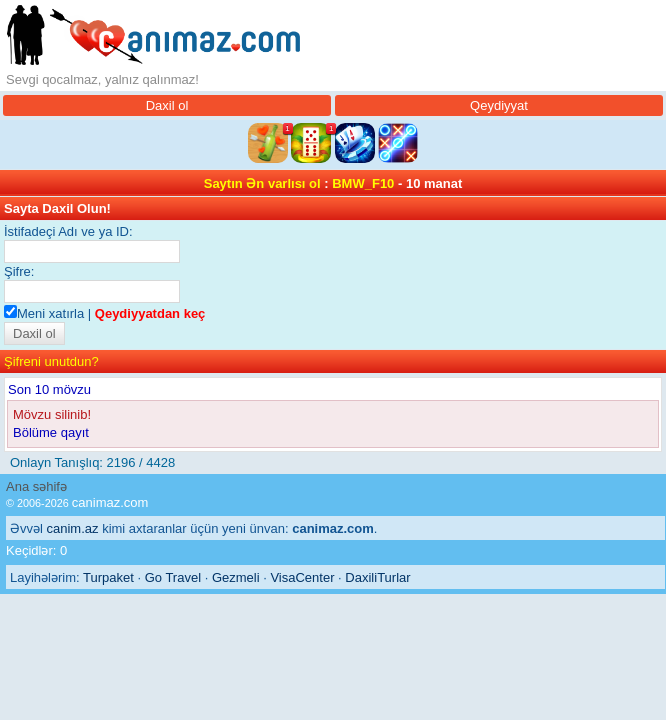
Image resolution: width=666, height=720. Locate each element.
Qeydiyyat (499, 105)
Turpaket (108, 577)
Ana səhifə (36, 486)
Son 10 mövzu (49, 389)
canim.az (73, 528)
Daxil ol (167, 105)
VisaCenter (302, 577)
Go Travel (173, 577)
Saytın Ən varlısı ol (262, 183)
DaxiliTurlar (377, 577)
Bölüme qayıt (51, 432)
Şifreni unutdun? (51, 361)
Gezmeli (236, 577)
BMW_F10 (363, 183)
